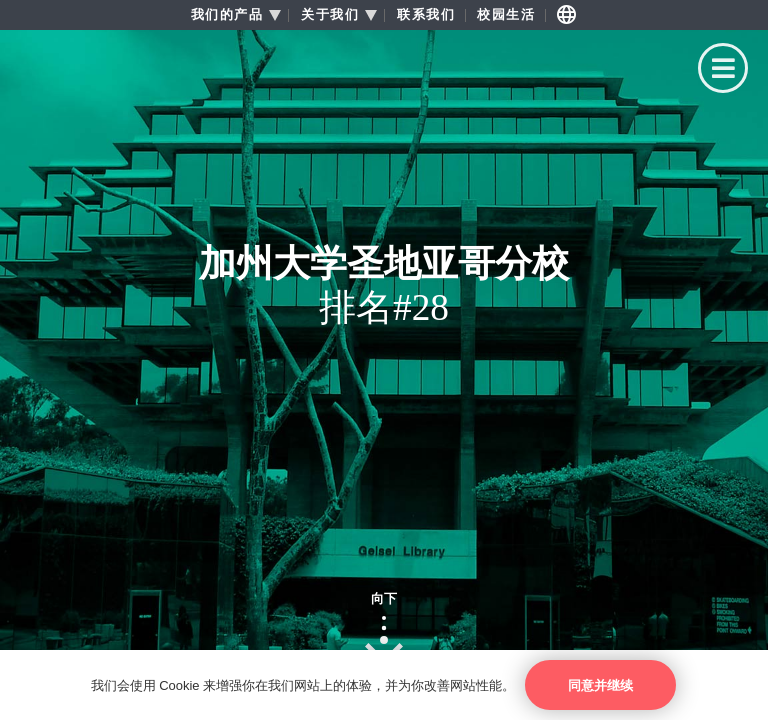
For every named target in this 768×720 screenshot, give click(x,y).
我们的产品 (227, 15)
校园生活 (506, 15)
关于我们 (330, 15)
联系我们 (426, 15)
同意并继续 (600, 685)
